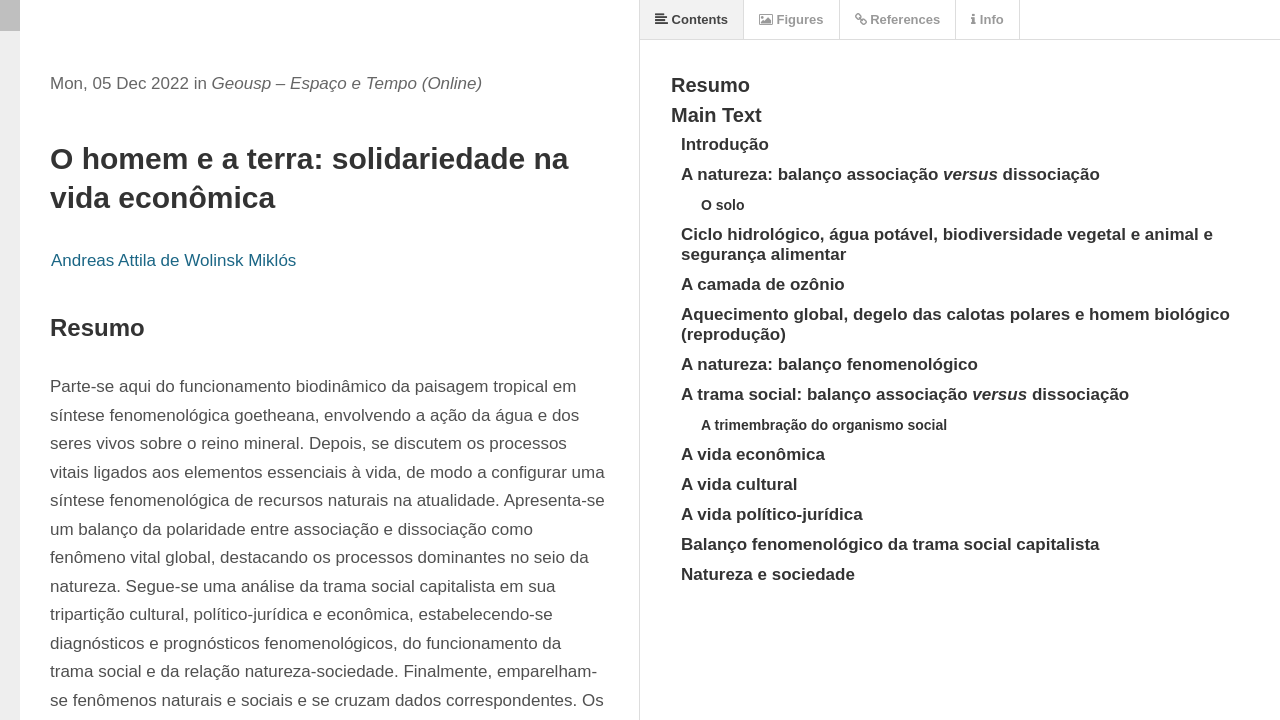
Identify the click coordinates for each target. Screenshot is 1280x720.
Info (987, 19)
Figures (791, 19)
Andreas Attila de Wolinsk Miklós (173, 260)
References (898, 19)
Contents (691, 19)
